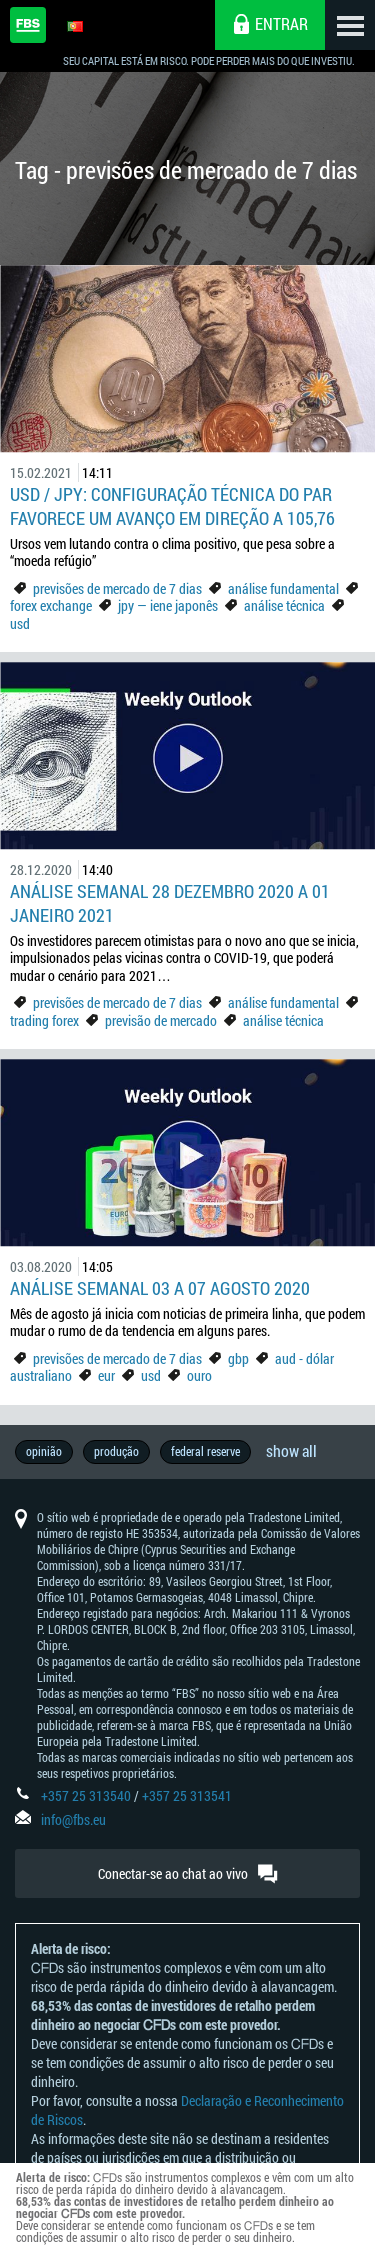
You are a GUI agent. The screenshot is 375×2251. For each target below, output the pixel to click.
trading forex (44, 1020)
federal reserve (205, 1451)
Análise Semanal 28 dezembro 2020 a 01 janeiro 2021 (170, 903)
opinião (44, 1451)
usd (20, 623)
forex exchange (51, 605)
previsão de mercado (161, 1020)
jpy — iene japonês (168, 605)
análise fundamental (283, 588)
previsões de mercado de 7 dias (117, 588)
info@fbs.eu (73, 1819)
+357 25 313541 (187, 1795)
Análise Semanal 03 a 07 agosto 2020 (160, 1288)
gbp (238, 1358)
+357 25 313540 (86, 1795)
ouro (199, 1375)
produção (116, 1451)
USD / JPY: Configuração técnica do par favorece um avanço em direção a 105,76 (172, 506)
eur (106, 1375)
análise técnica (284, 605)
